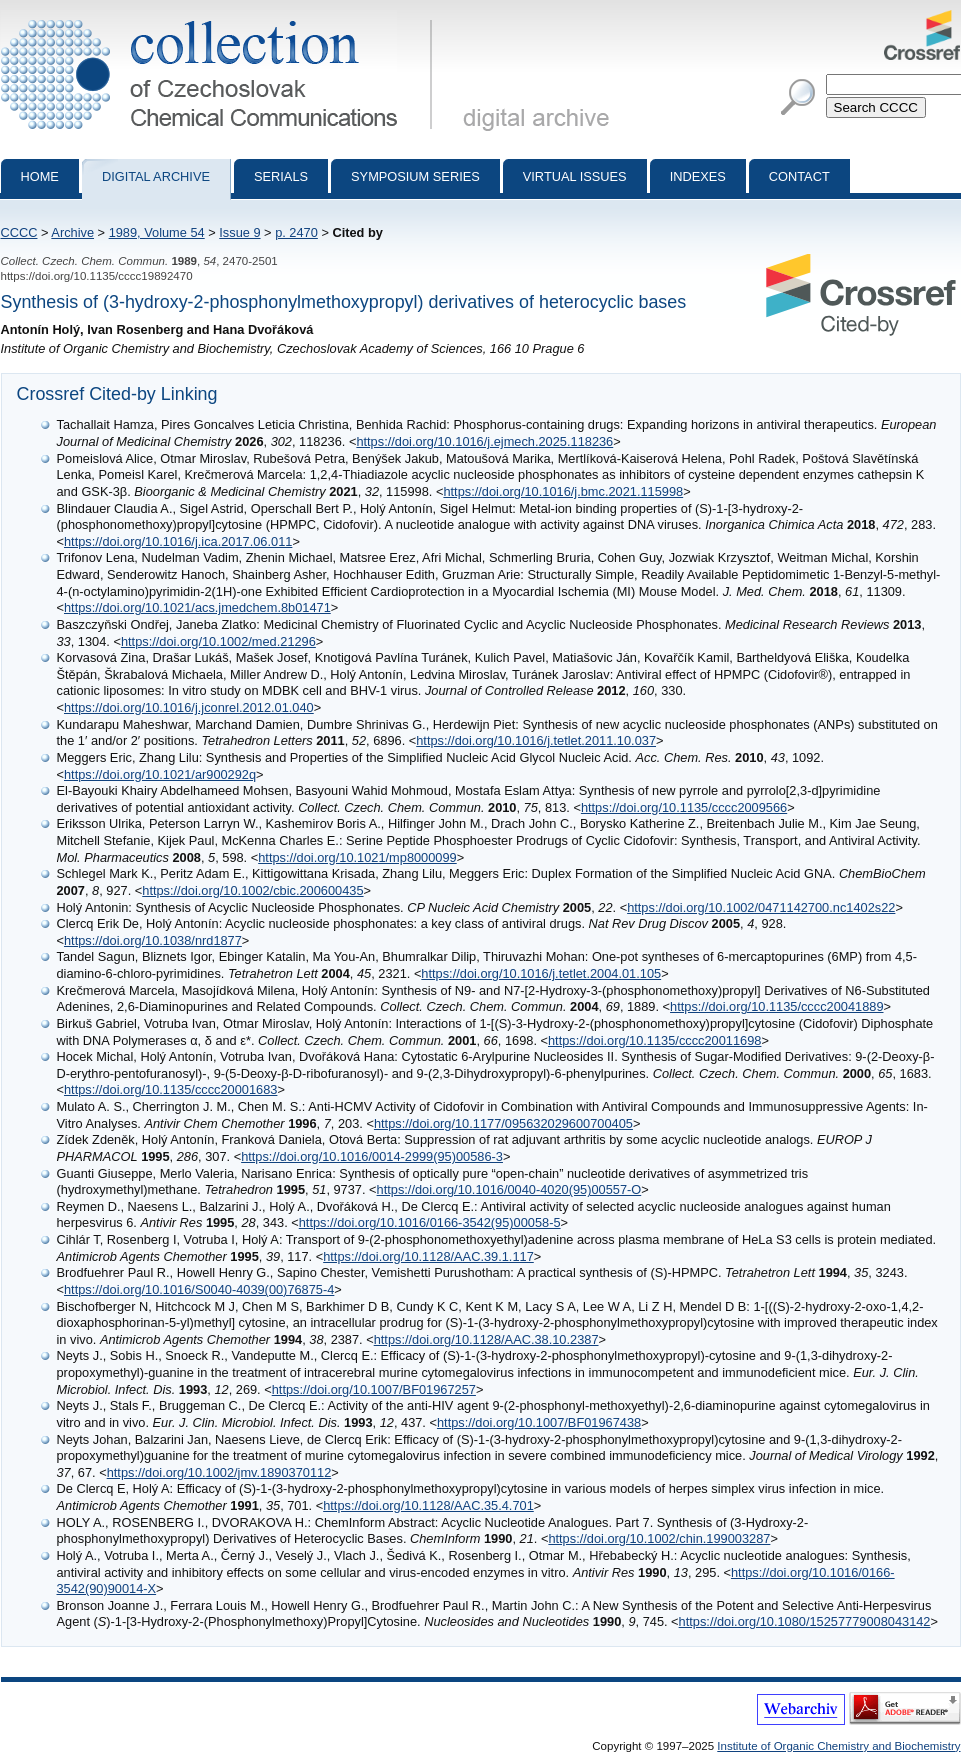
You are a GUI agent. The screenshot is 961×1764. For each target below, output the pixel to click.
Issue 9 (239, 232)
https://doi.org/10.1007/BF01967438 (539, 1422)
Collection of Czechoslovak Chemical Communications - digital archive (220, 18)
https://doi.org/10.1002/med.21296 (218, 641)
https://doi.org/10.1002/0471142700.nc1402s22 (761, 907)
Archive (72, 232)
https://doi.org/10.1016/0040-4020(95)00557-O (509, 1189)
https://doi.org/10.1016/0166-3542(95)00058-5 (430, 1222)
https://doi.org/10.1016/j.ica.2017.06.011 (178, 541)
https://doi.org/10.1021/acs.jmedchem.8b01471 (197, 607)
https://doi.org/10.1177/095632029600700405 (503, 1123)
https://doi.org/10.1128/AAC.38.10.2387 (486, 1339)
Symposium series (415, 176)
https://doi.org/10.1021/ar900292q (160, 774)
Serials (281, 176)
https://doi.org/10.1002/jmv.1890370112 (219, 1472)
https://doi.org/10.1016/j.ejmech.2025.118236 (484, 441)
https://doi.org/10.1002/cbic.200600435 (252, 890)
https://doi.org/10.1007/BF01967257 (374, 1389)
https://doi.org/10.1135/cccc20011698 (654, 1040)
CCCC (19, 232)
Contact (799, 176)
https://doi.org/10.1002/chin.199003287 (659, 1538)
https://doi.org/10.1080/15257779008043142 (805, 1621)
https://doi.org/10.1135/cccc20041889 (776, 1006)
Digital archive (156, 176)
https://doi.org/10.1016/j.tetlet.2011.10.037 (536, 740)
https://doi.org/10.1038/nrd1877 (153, 940)
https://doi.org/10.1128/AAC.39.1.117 (428, 1256)
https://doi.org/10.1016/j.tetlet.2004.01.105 (541, 973)
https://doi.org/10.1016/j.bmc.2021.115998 (563, 491)
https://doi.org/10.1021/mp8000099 (357, 857)
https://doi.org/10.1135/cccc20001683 (170, 1089)
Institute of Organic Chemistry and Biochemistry (838, 1746)
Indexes (698, 176)
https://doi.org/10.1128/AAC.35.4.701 (428, 1505)
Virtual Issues (575, 176)
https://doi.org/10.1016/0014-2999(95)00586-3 (372, 1156)
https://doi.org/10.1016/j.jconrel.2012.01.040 (189, 707)
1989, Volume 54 (157, 232)
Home (40, 176)
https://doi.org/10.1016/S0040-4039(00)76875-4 (199, 1289)
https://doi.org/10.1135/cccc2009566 (684, 807)
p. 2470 (296, 232)
